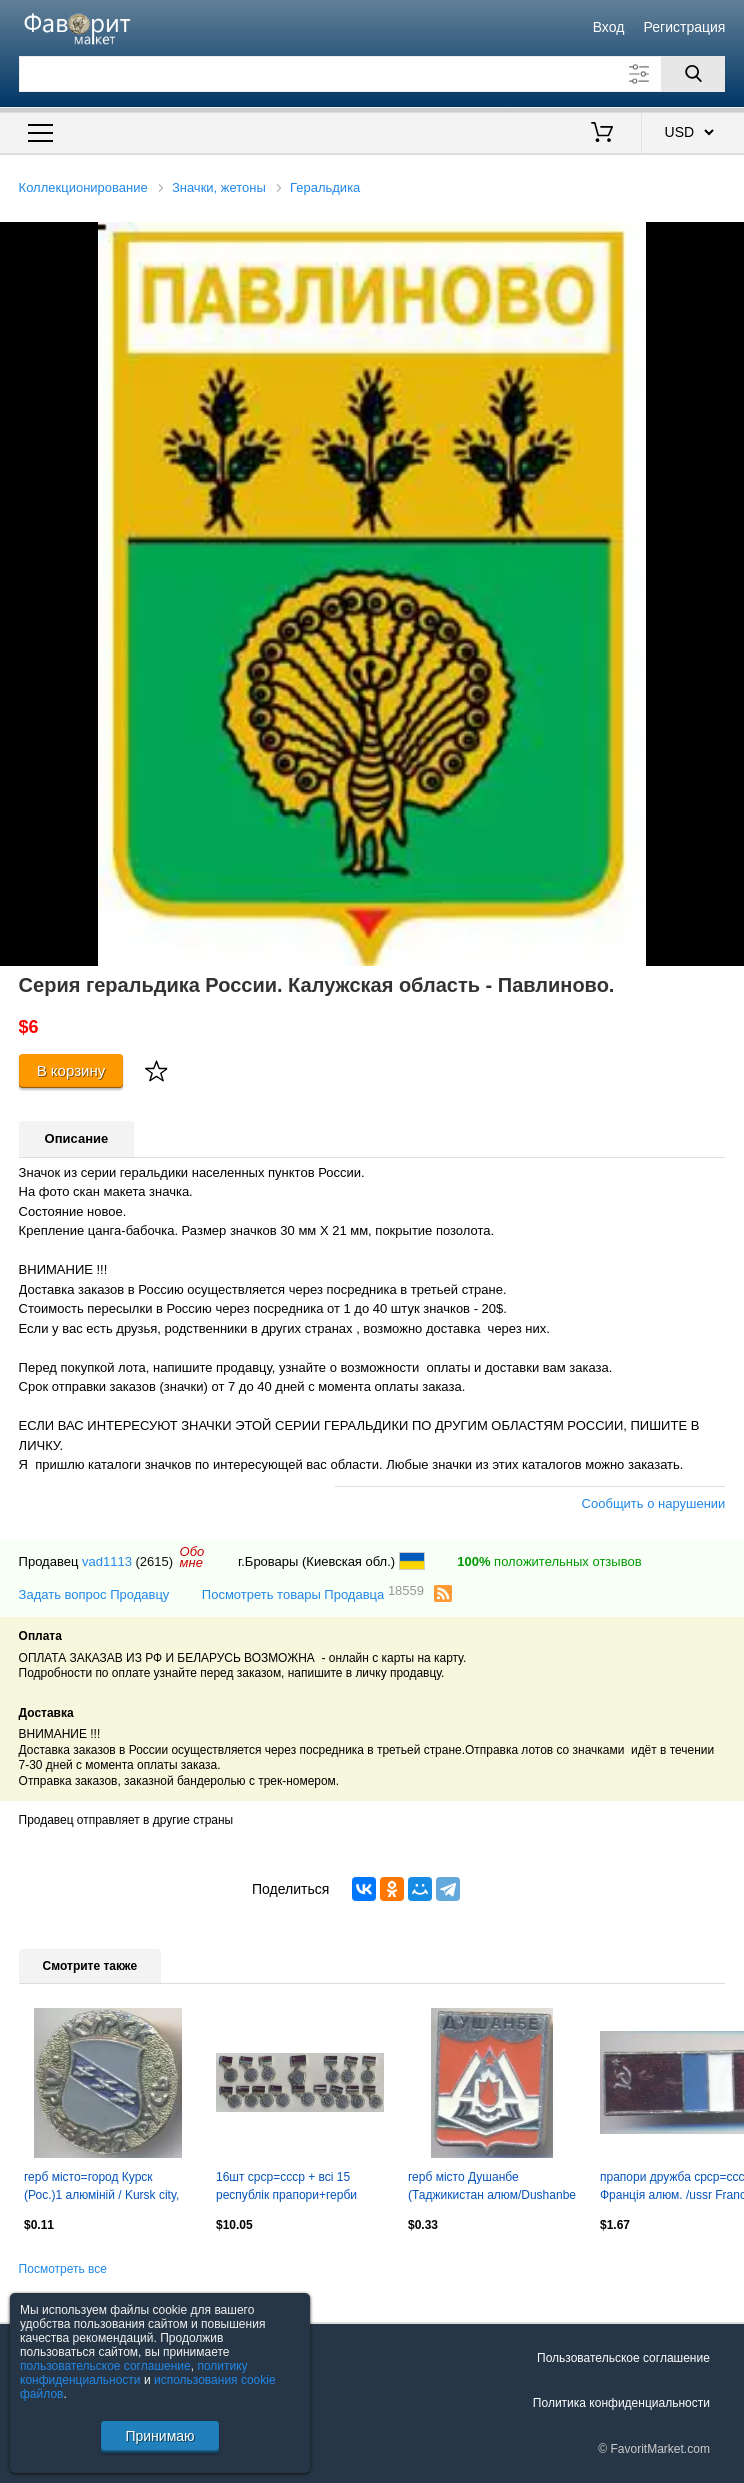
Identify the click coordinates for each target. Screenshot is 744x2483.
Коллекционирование (83, 187)
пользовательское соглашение (105, 2366)
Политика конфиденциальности (621, 2403)
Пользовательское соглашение (623, 2358)
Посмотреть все (63, 2269)
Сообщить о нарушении (654, 1503)
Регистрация (685, 27)
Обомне (192, 1557)
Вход (609, 27)
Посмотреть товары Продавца (313, 1593)
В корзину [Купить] (71, 1070)
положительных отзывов (549, 1561)
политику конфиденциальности (134, 2373)
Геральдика (325, 187)
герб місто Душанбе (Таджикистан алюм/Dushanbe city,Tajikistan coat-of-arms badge (492, 2188)
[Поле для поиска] (372, 74)
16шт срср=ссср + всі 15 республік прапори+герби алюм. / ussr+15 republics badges (286, 2188)
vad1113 (107, 1561)
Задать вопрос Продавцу (94, 1594)
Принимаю (159, 2436)
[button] (726, 240)
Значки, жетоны (219, 187)
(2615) (155, 1561)
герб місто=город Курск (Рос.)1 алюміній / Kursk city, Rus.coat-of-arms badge (101, 2188)
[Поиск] (693, 74)
